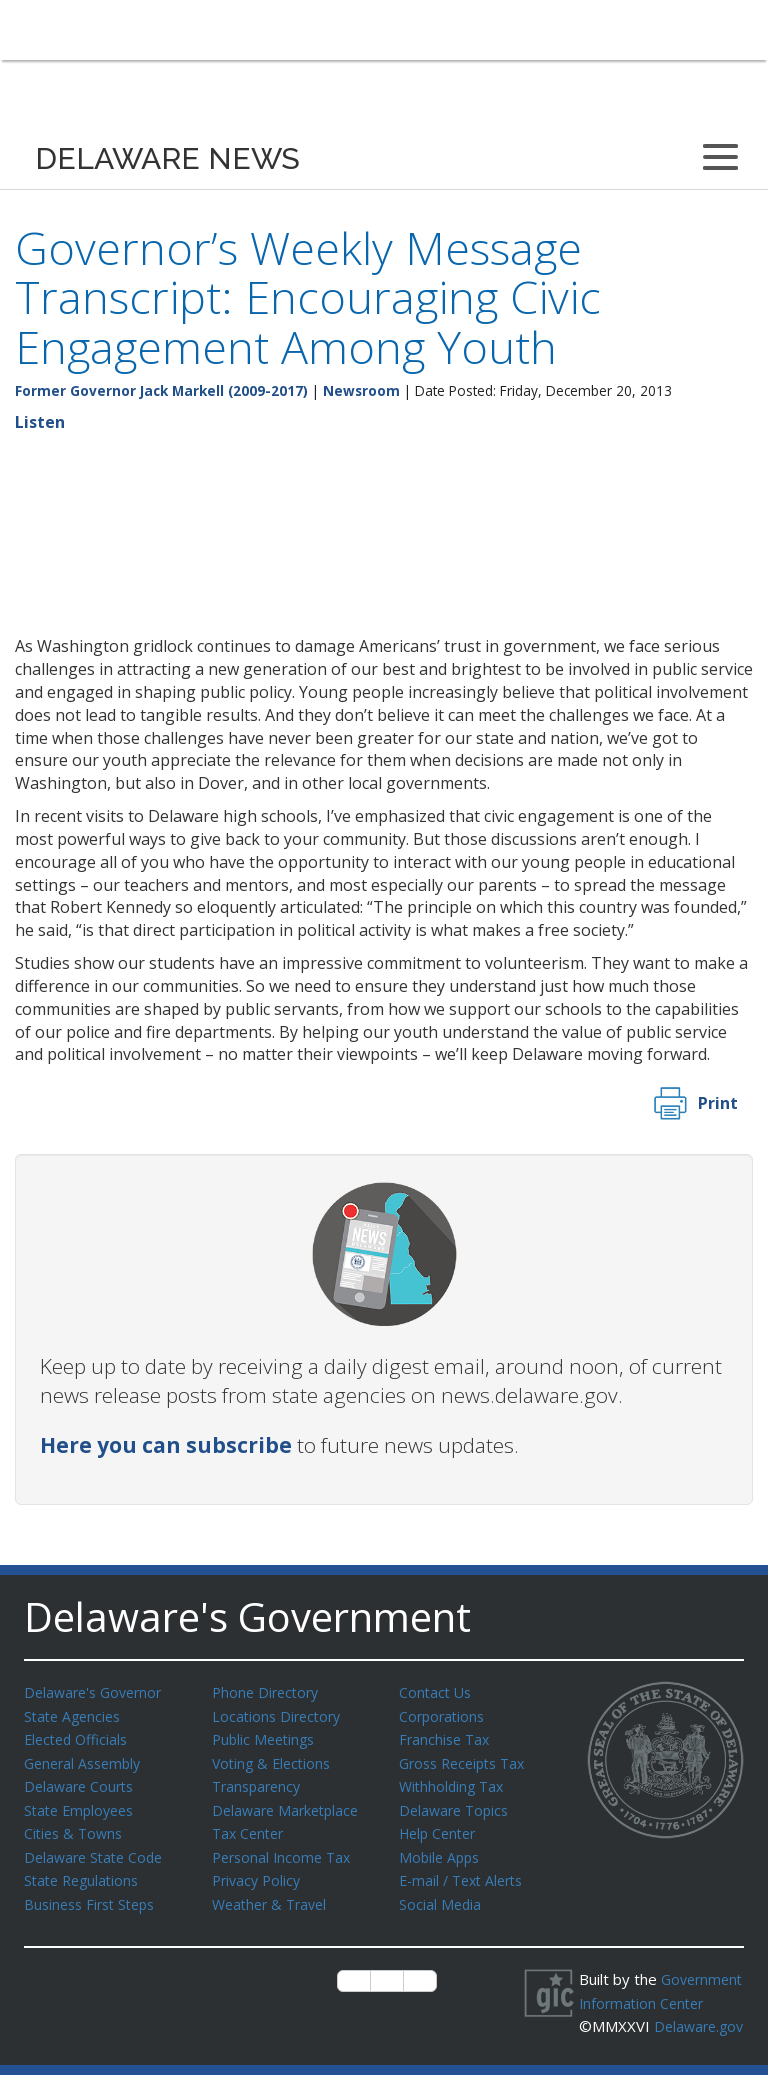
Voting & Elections (274, 1760)
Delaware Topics (457, 1805)
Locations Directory (279, 1715)
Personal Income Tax (285, 1850)
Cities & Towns (76, 1827)
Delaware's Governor (97, 1692)
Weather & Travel (273, 1895)
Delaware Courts (82, 1782)
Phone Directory (268, 1692)
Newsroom (361, 390)
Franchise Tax (446, 1737)
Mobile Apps (441, 1850)
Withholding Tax (454, 1782)
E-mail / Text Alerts (466, 1872)
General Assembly (86, 1760)
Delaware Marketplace (289, 1805)
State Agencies (75, 1715)
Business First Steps (94, 1895)
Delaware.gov (646, 2037)
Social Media (441, 1895)
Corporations (444, 1715)
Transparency (259, 1782)
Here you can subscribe (166, 1445)
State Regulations (85, 1872)
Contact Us (437, 1692)
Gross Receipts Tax (467, 1760)
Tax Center (250, 1827)
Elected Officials (79, 1737)
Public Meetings (266, 1737)
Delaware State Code (97, 1850)
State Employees (83, 1805)
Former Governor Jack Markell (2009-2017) (161, 390)
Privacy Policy (259, 1872)
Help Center (441, 1827)
